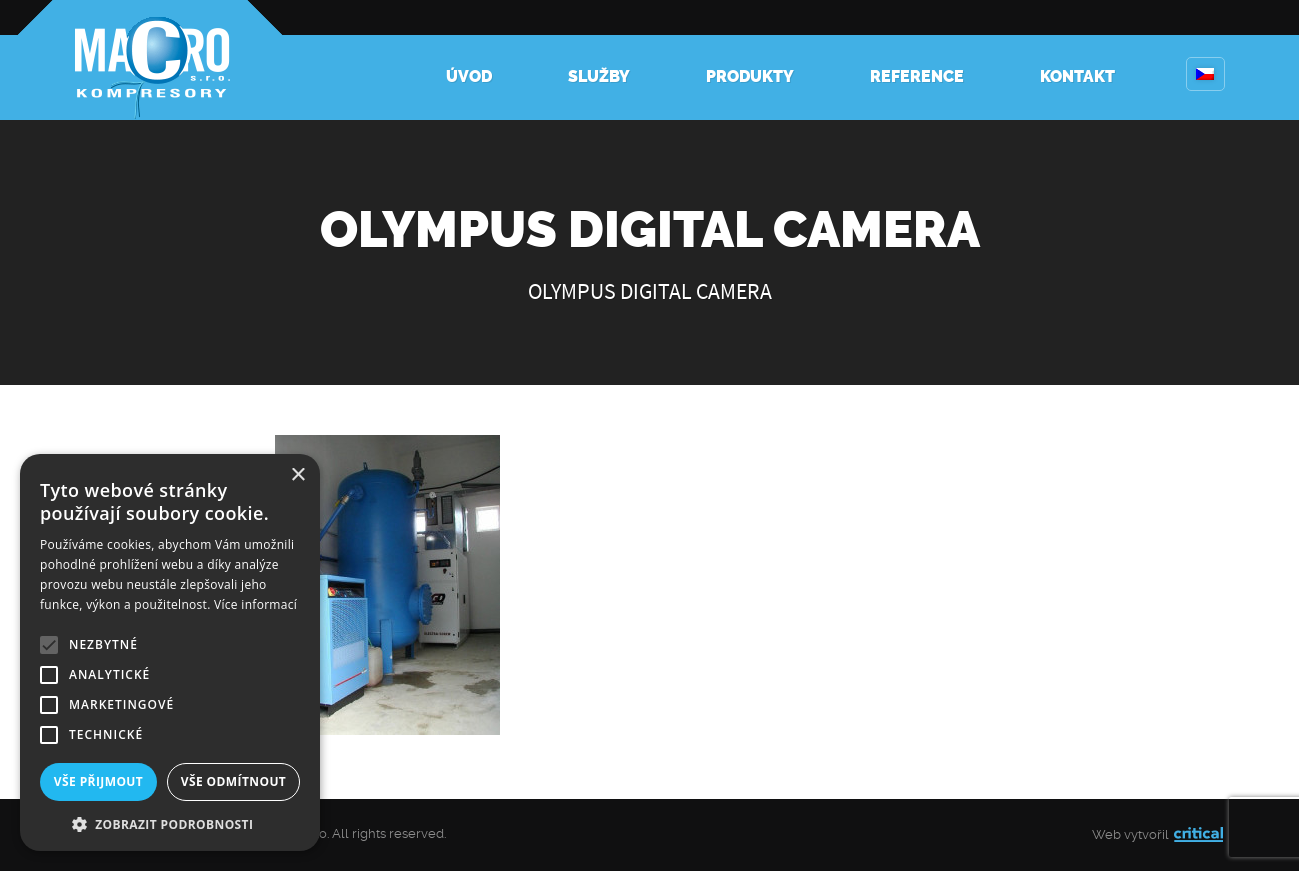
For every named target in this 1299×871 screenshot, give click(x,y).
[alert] (170, 652)
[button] (170, 822)
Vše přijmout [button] (98, 781)
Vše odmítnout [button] (233, 781)
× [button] (297, 475)
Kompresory (150, 60)
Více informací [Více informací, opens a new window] (255, 604)
